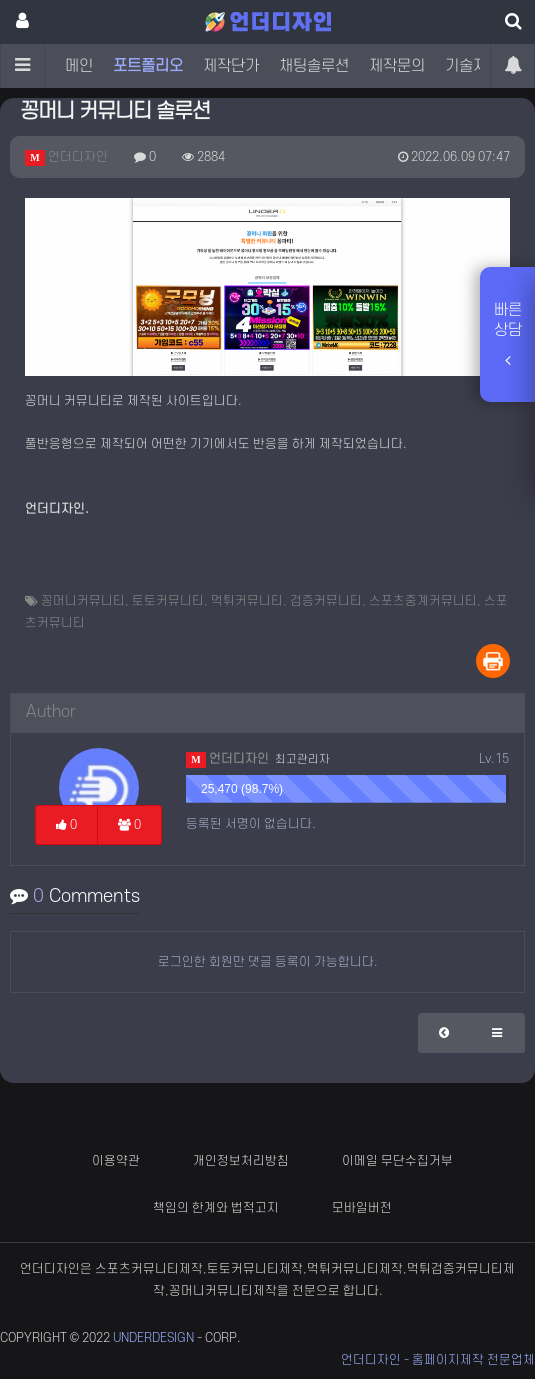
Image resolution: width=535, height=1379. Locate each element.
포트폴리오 (148, 66)
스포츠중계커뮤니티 (423, 601)
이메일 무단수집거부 (397, 1161)
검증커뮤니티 (326, 601)
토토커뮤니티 (168, 601)
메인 (79, 66)
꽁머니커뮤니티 (83, 601)
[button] (445, 1033)
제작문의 (397, 66)
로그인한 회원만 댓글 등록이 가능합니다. (268, 962)
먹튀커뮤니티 (247, 601)
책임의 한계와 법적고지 (216, 1208)
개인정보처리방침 (241, 1161)
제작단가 (231, 66)
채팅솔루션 (314, 66)
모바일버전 (362, 1208)
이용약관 (116, 1161)
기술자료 (473, 66)
